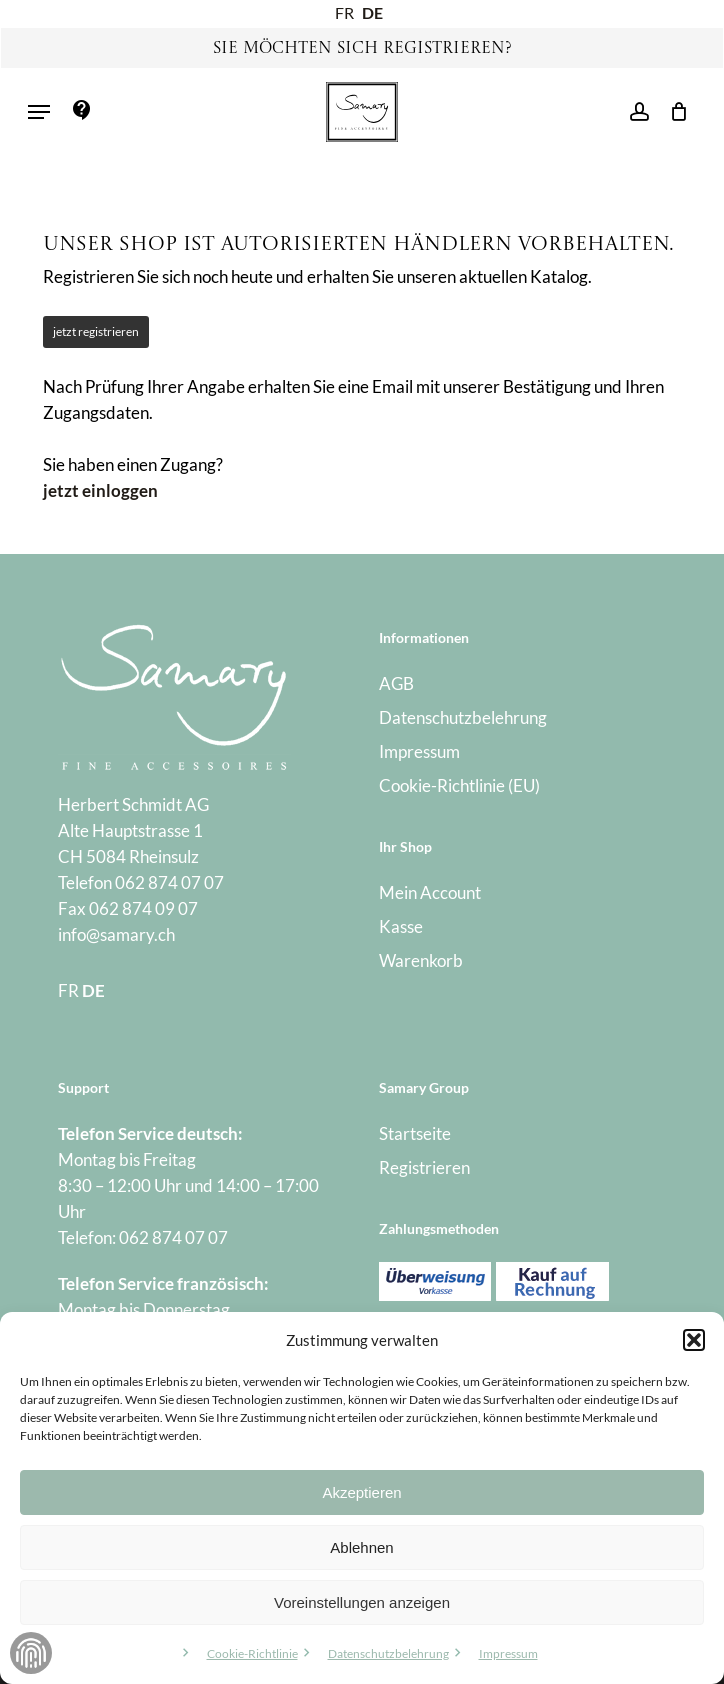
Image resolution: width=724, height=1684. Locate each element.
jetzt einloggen (100, 490)
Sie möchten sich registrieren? (362, 49)
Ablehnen (361, 1547)
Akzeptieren (361, 1492)
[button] (694, 1340)
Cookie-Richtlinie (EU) (459, 785)
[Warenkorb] (673, 112)
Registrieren (424, 1167)
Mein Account (430, 892)
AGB (396, 683)
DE (372, 12)
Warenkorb (421, 960)
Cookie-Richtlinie (252, 1653)
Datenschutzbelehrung (388, 1653)
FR (344, 12)
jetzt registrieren (96, 331)
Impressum (508, 1653)
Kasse (401, 926)
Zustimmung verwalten (31, 1653)
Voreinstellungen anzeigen (362, 1602)
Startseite (415, 1133)
